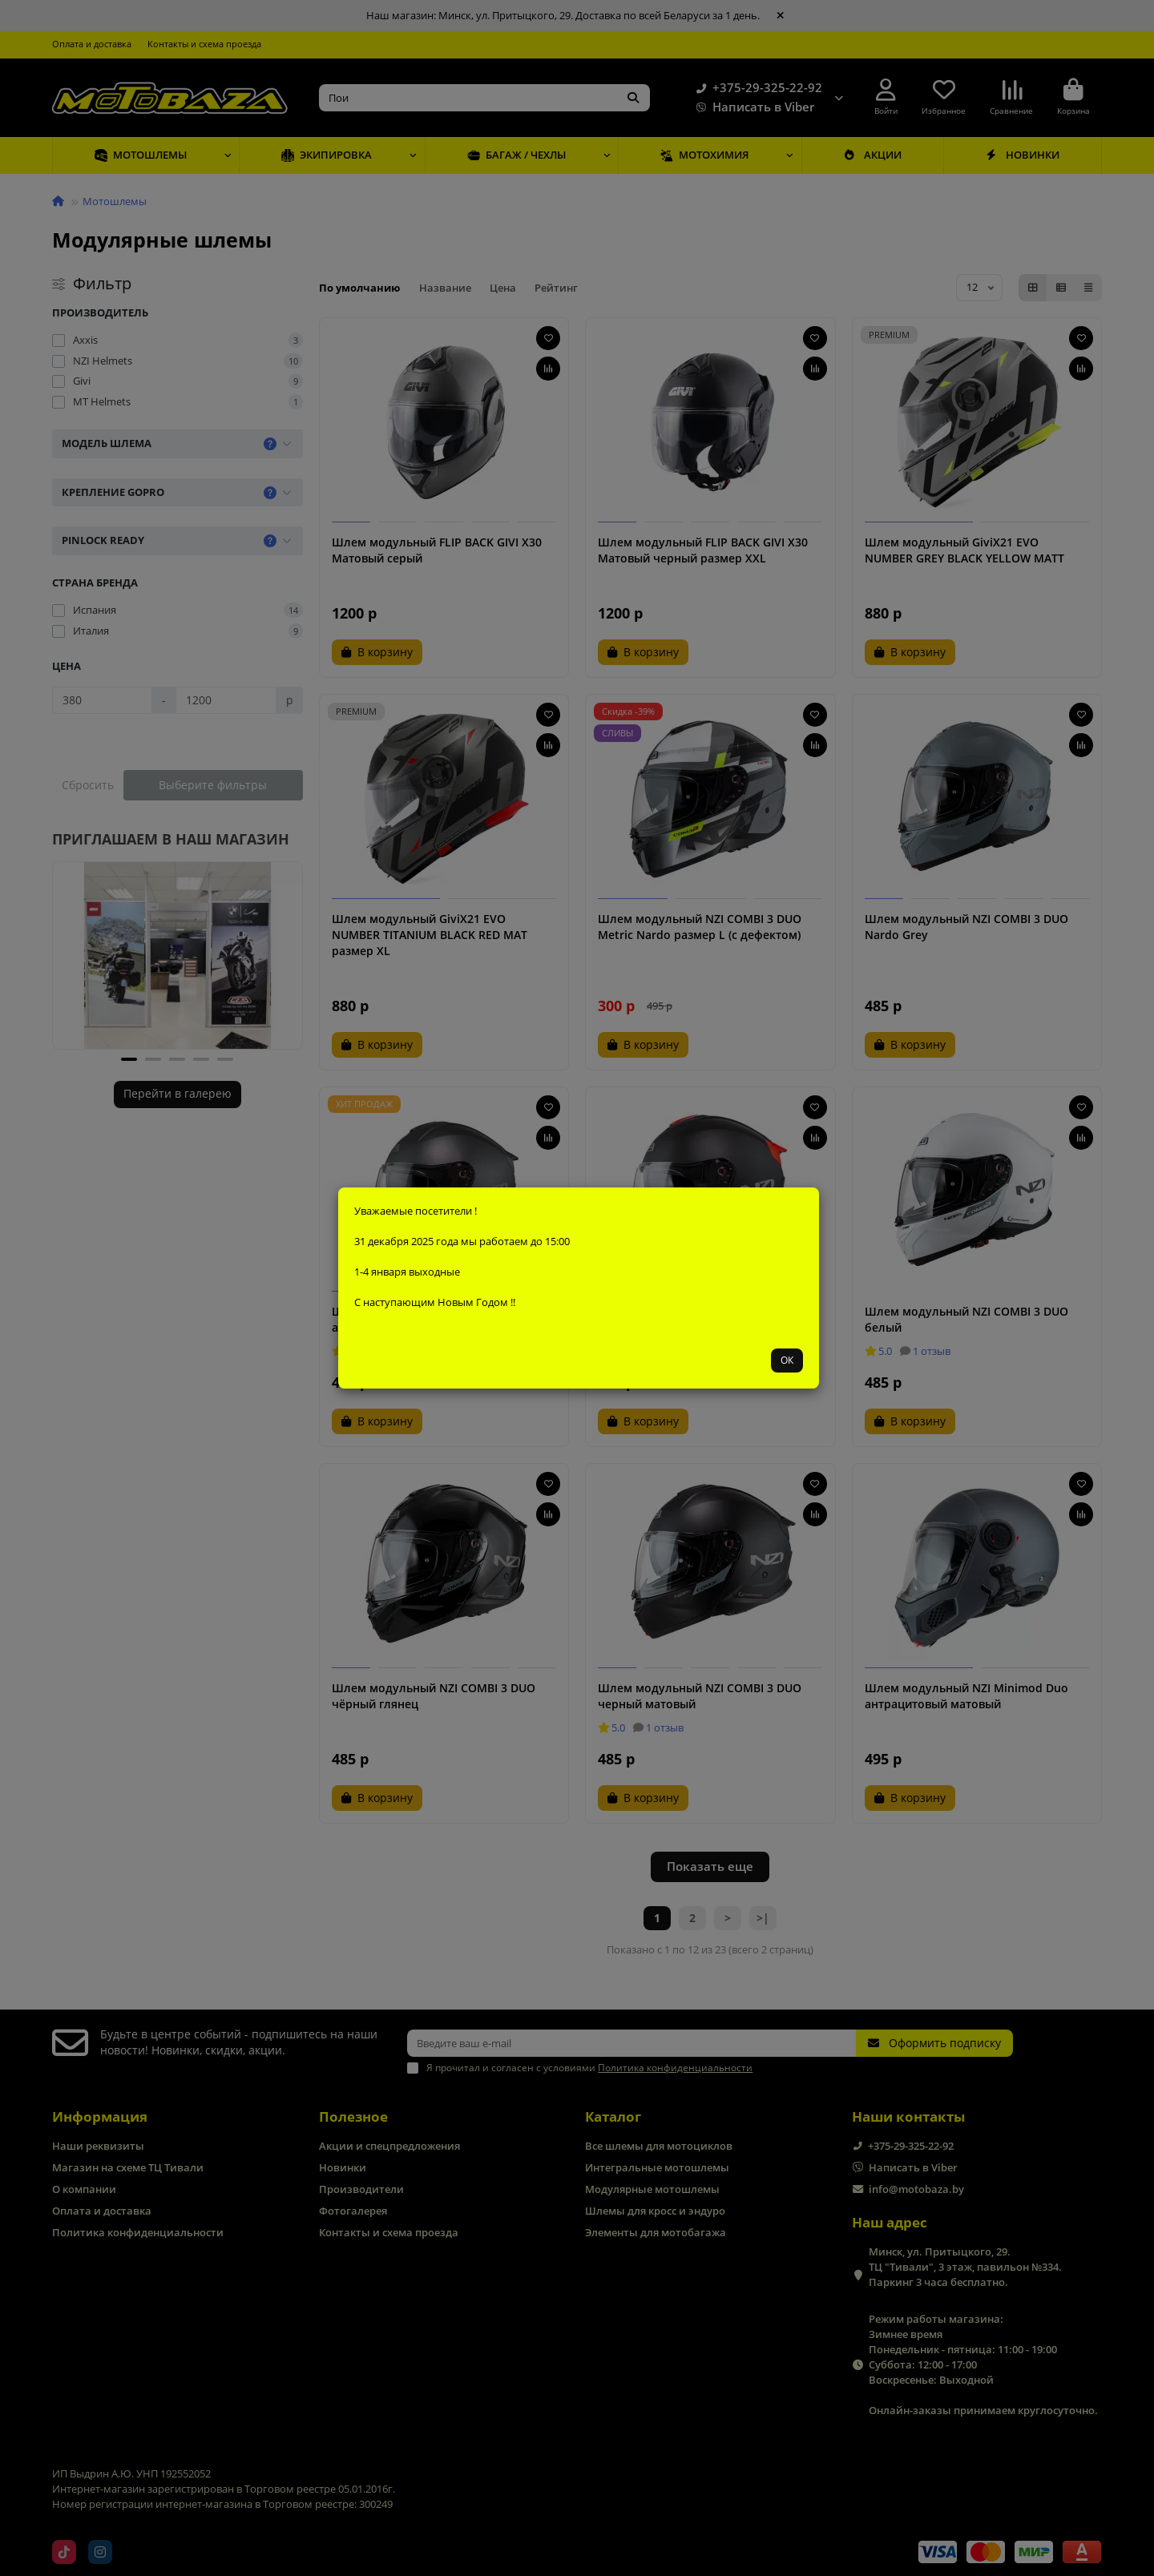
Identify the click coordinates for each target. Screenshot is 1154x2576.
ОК (787, 1360)
